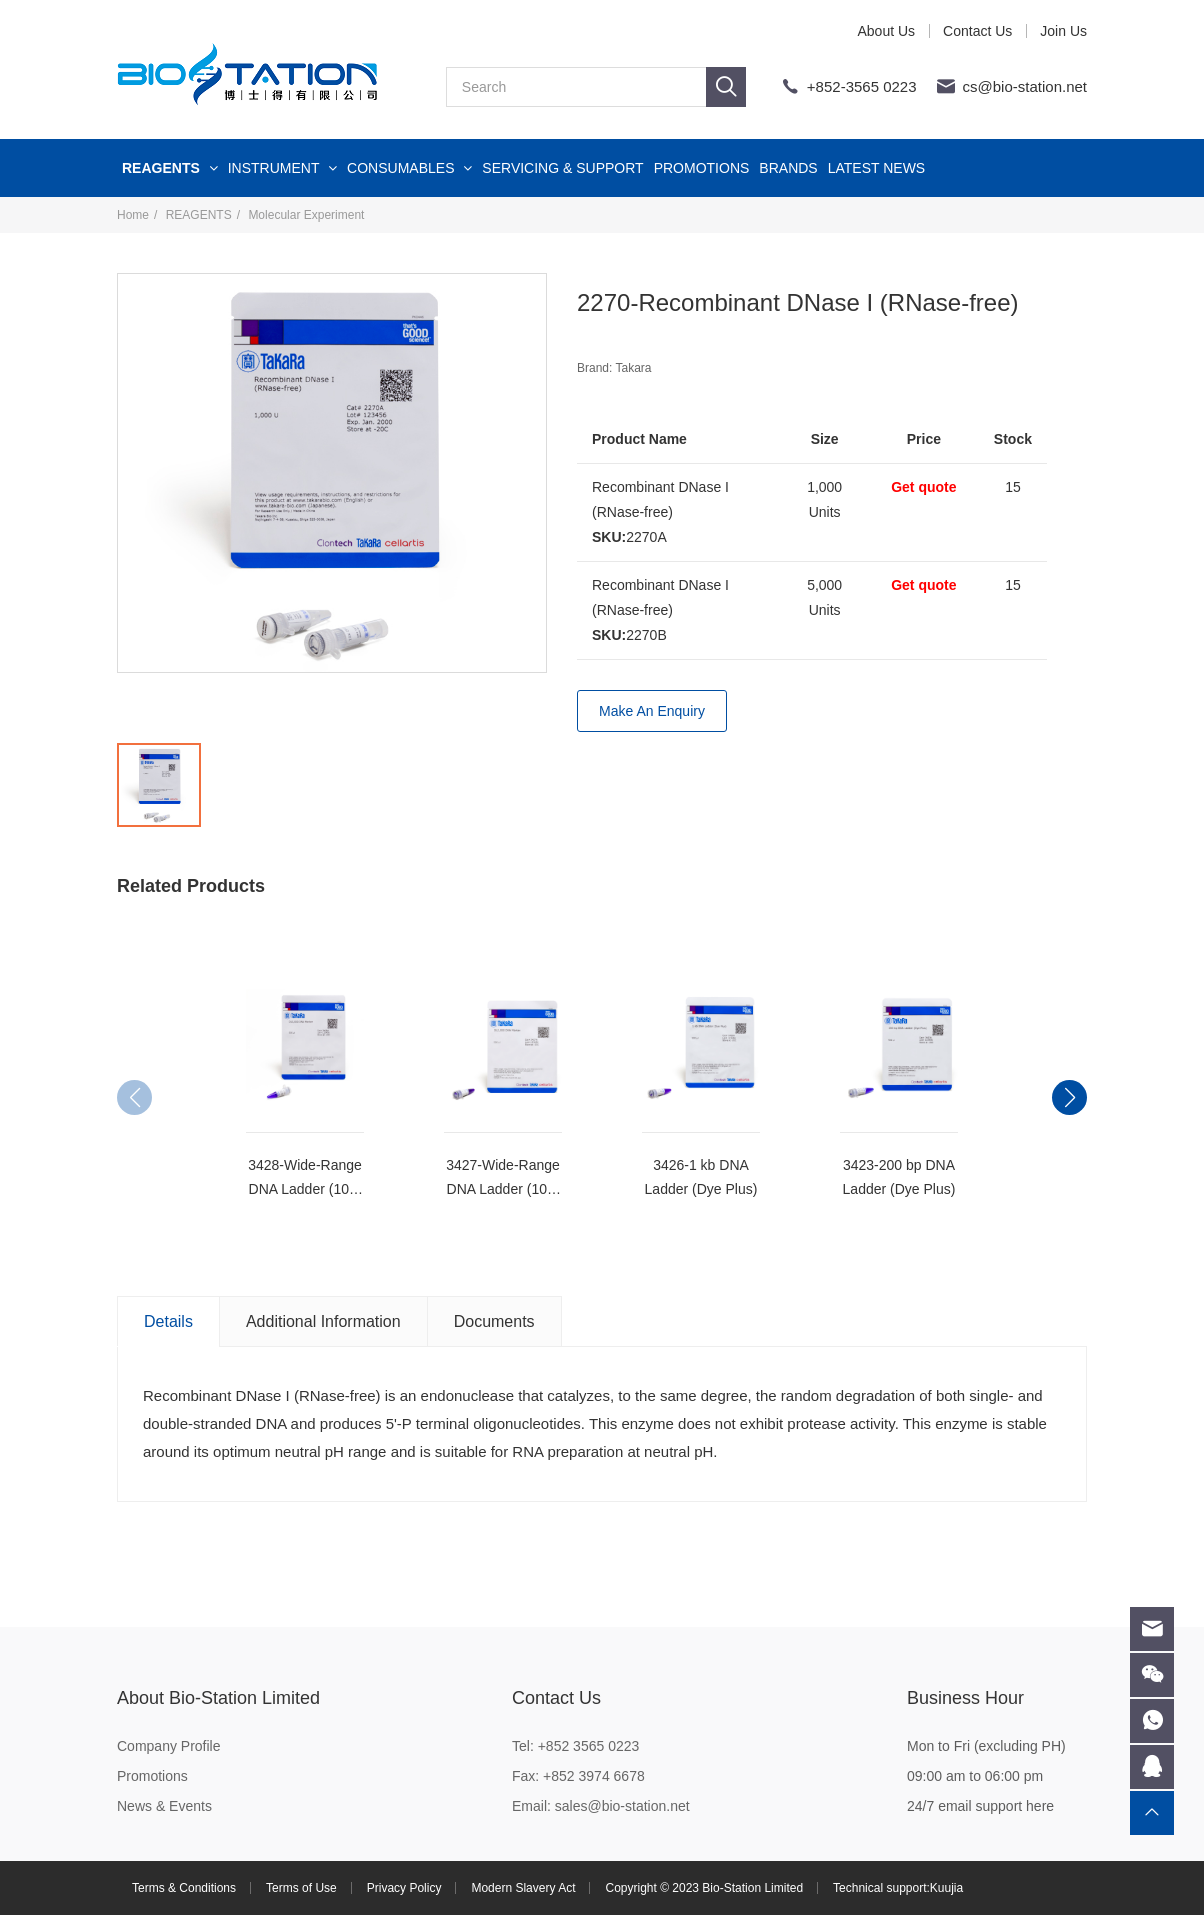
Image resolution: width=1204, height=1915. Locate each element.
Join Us (1063, 31)
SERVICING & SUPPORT (562, 168)
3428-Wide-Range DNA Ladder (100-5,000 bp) (305, 1179)
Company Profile (169, 1746)
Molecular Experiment (306, 215)
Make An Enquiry (652, 711)
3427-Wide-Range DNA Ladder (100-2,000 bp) (503, 1179)
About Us (886, 31)
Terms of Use (301, 1888)
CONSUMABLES (409, 168)
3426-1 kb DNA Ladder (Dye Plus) (701, 1177)
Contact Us (977, 31)
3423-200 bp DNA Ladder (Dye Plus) (899, 1177)
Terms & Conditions (184, 1888)
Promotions (152, 1776)
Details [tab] (168, 1321)
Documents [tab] (494, 1321)
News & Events (164, 1806)
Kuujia (946, 1888)
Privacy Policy (404, 1888)
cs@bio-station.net (1025, 86)
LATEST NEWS (877, 168)
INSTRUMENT (282, 168)
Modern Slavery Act (523, 1888)
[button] (1069, 1097)
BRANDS (788, 168)
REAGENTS (170, 168)
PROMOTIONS (702, 168)
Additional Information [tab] (323, 1321)
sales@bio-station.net (622, 1806)
